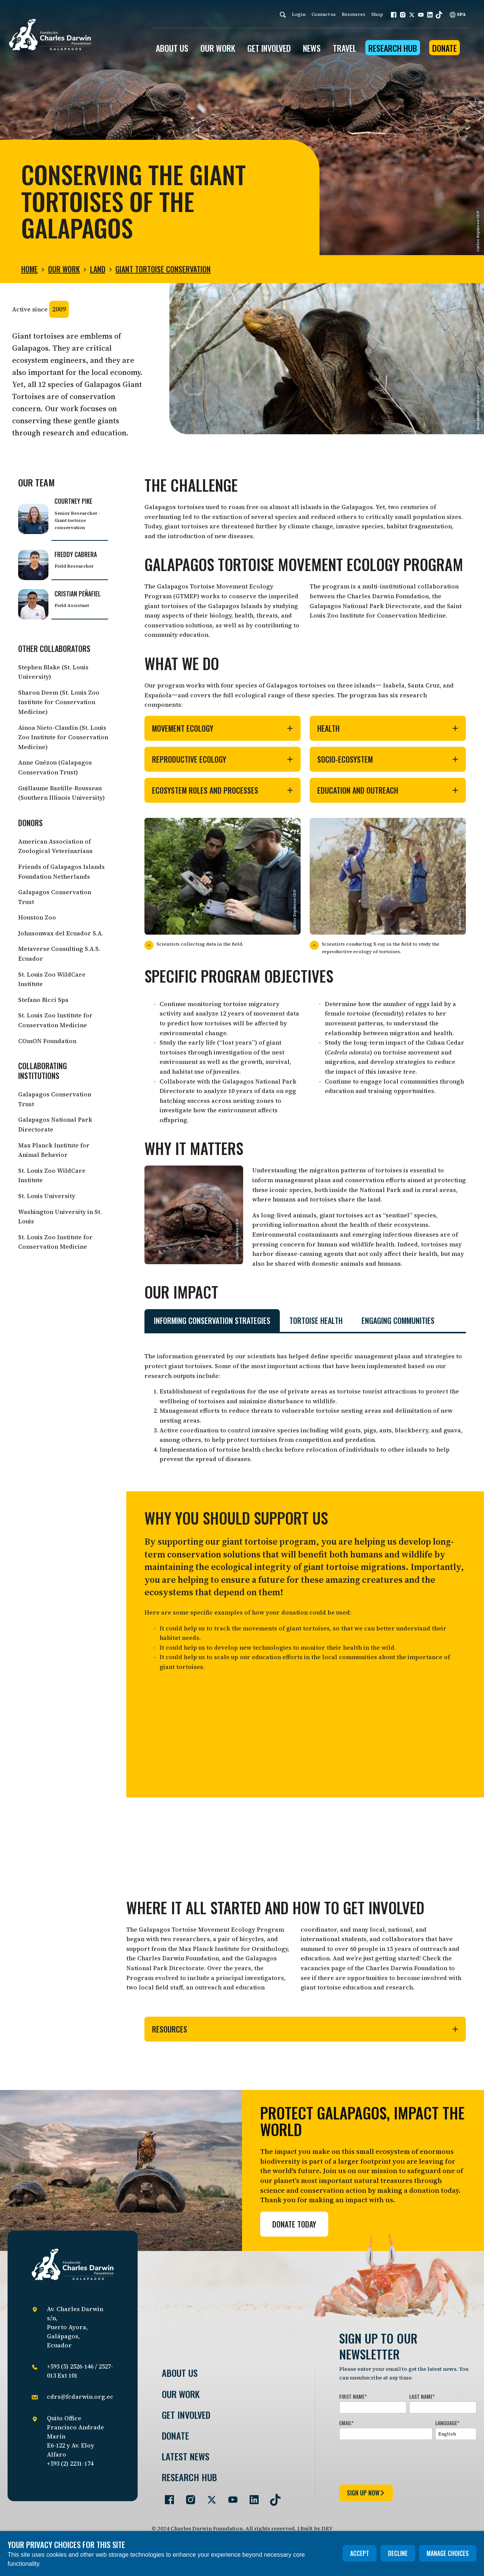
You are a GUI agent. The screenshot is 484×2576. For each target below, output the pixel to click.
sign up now (366, 2492)
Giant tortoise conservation (163, 269)
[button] (393, 14)
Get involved (186, 2415)
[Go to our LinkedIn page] (251, 2496)
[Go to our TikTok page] (272, 2496)
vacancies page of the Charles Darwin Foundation (374, 1968)
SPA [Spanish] (458, 14)
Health (387, 728)
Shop (377, 14)
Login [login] (299, 14)
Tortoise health (316, 1320)
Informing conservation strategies (212, 1320)
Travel (344, 48)
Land (97, 269)
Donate (444, 48)
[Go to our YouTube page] (229, 2496)
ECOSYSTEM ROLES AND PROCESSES (222, 790)
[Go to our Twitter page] (208, 2496)
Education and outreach (387, 790)
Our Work (64, 269)
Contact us (324, 14)
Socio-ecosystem (387, 759)
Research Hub (392, 48)
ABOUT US (172, 48)
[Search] (283, 14)
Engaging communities (397, 1320)
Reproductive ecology (222, 759)
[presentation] (396, 2460)
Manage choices (448, 2553)
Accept (359, 2553)
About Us (180, 2373)
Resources (353, 14)
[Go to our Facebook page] (166, 2496)
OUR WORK (217, 48)
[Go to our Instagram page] (187, 2496)
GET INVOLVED (269, 48)
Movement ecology (222, 728)
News (312, 48)
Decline (398, 2553)
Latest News (185, 2456)
